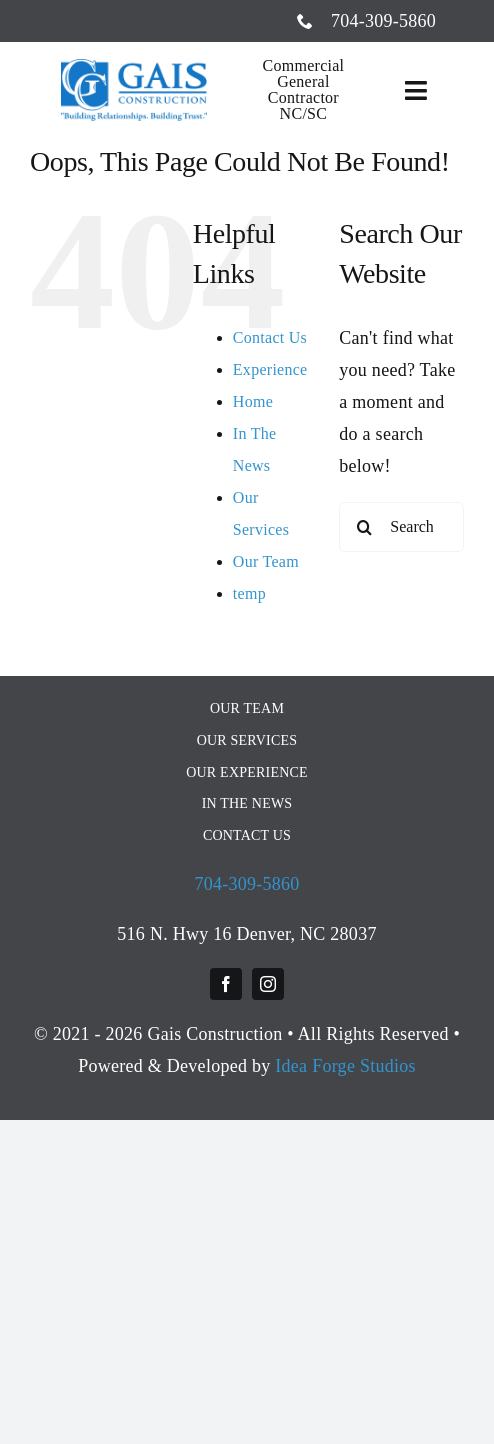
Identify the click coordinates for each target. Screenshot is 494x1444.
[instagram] (268, 984)
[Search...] (401, 527)
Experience (270, 369)
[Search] (364, 527)
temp (249, 593)
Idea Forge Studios (345, 1066)
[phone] (305, 21)
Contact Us (270, 337)
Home (253, 401)
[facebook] (226, 984)
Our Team (266, 561)
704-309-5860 (246, 884)
